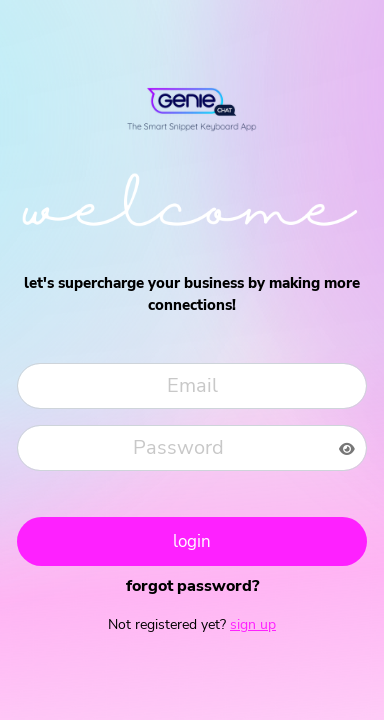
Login (192, 541)
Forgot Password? (192, 586)
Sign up (253, 624)
